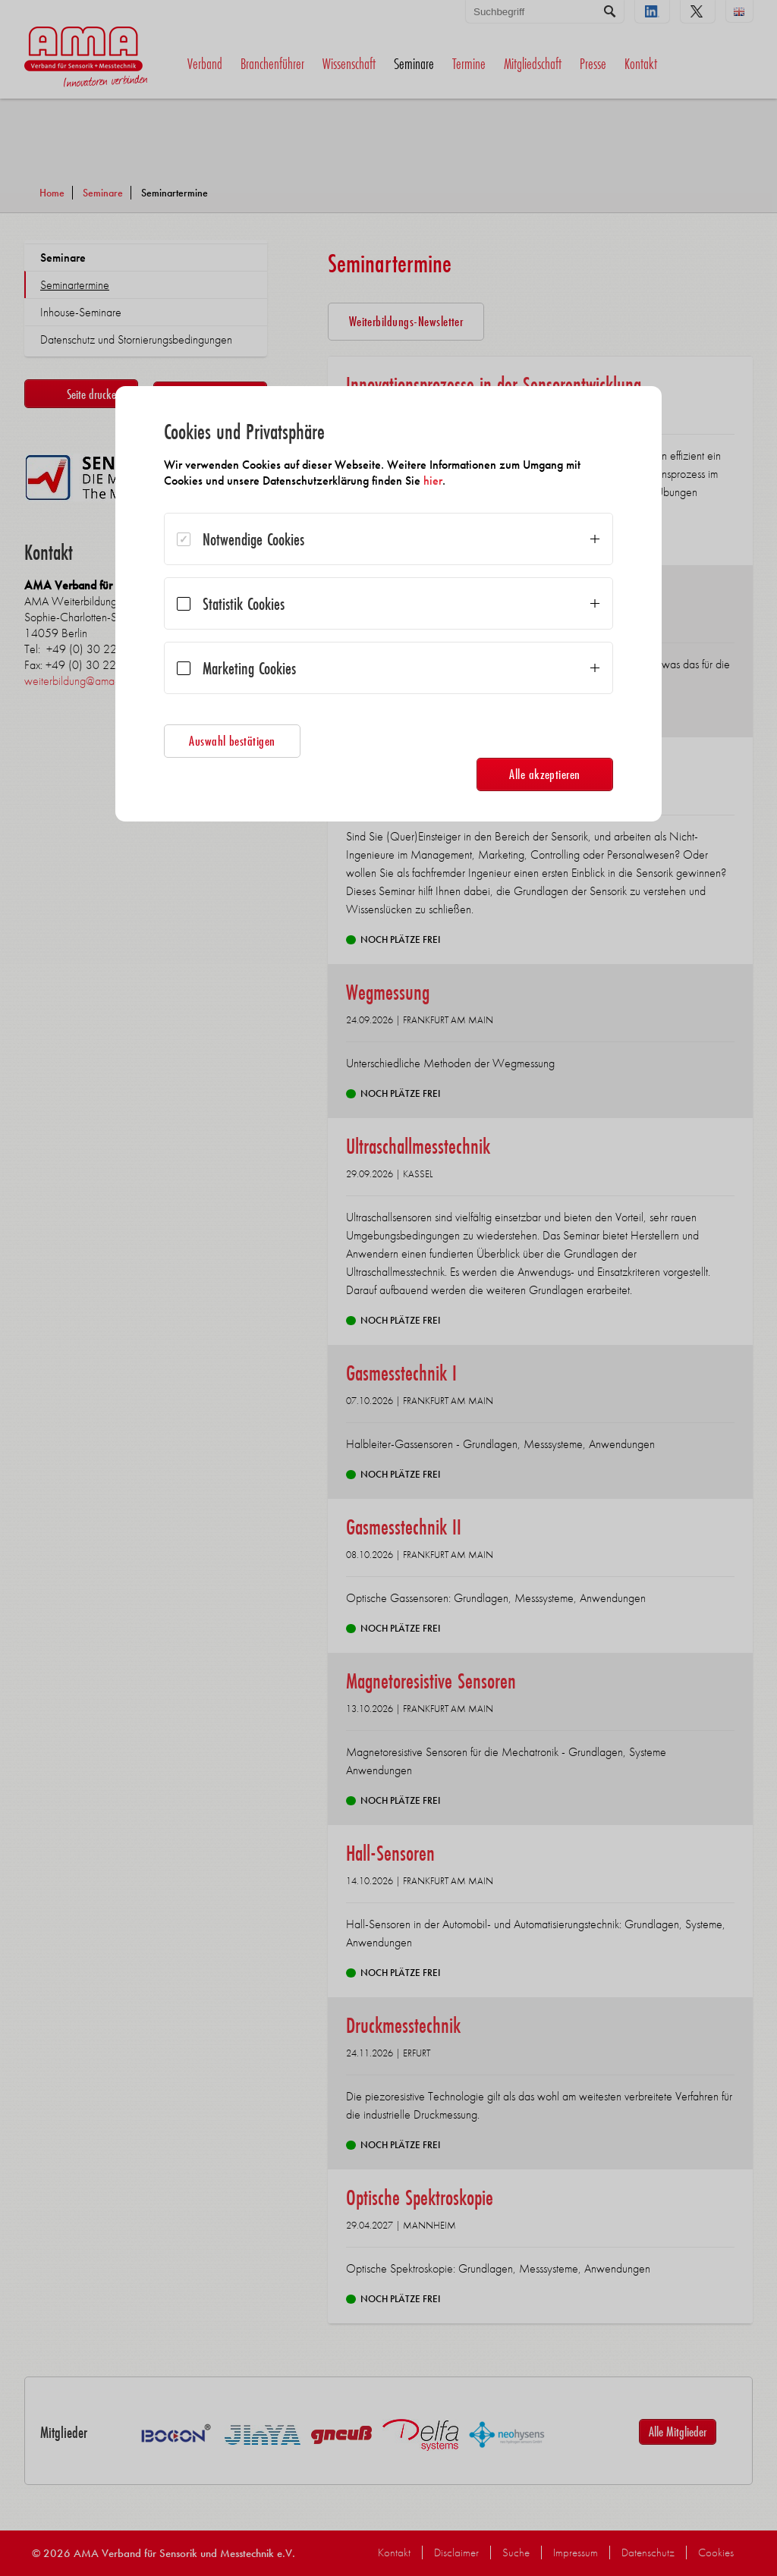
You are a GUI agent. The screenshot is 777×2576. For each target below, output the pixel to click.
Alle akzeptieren (544, 774)
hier (432, 480)
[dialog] (388, 603)
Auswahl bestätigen (232, 740)
